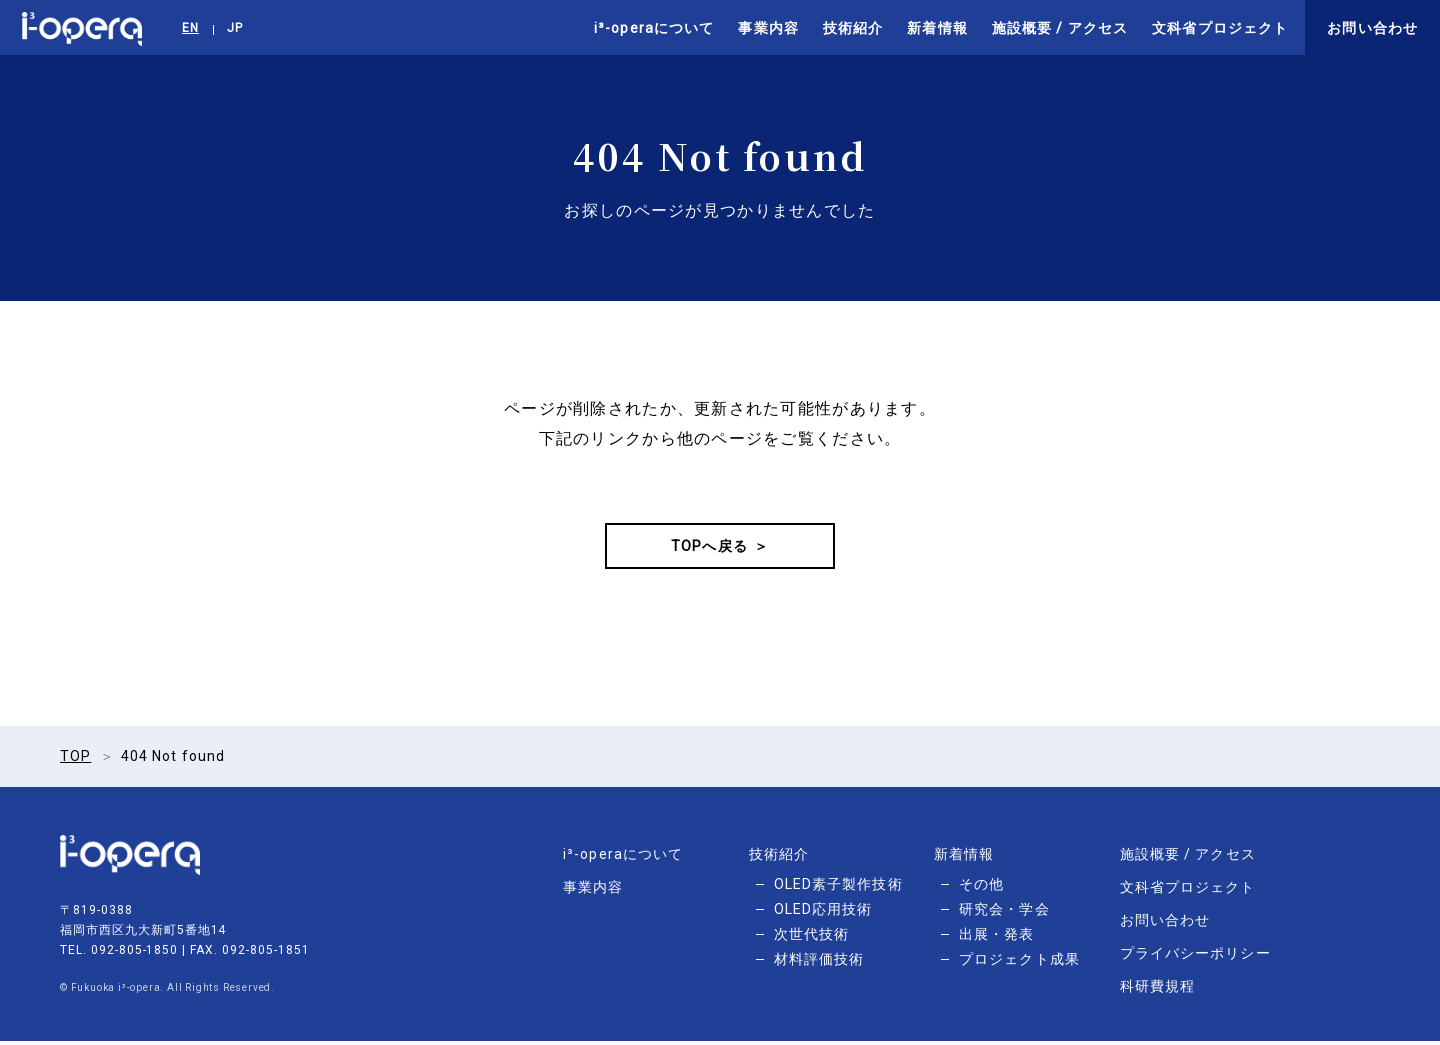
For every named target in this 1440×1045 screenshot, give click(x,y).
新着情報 (937, 28)
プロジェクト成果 (1019, 963)
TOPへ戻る (709, 548)
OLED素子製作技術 (838, 888)
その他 (981, 888)
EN (190, 28)
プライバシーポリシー (1195, 957)
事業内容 (768, 28)
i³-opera (82, 27)
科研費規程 (1158, 990)
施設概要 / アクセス (1060, 28)
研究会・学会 (1004, 913)
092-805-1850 (135, 954)
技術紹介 (853, 28)
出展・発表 (997, 938)
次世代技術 (812, 938)
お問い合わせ (1372, 28)
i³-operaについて (654, 28)
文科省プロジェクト (1220, 28)
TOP (75, 760)
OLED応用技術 (823, 913)
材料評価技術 (819, 963)
